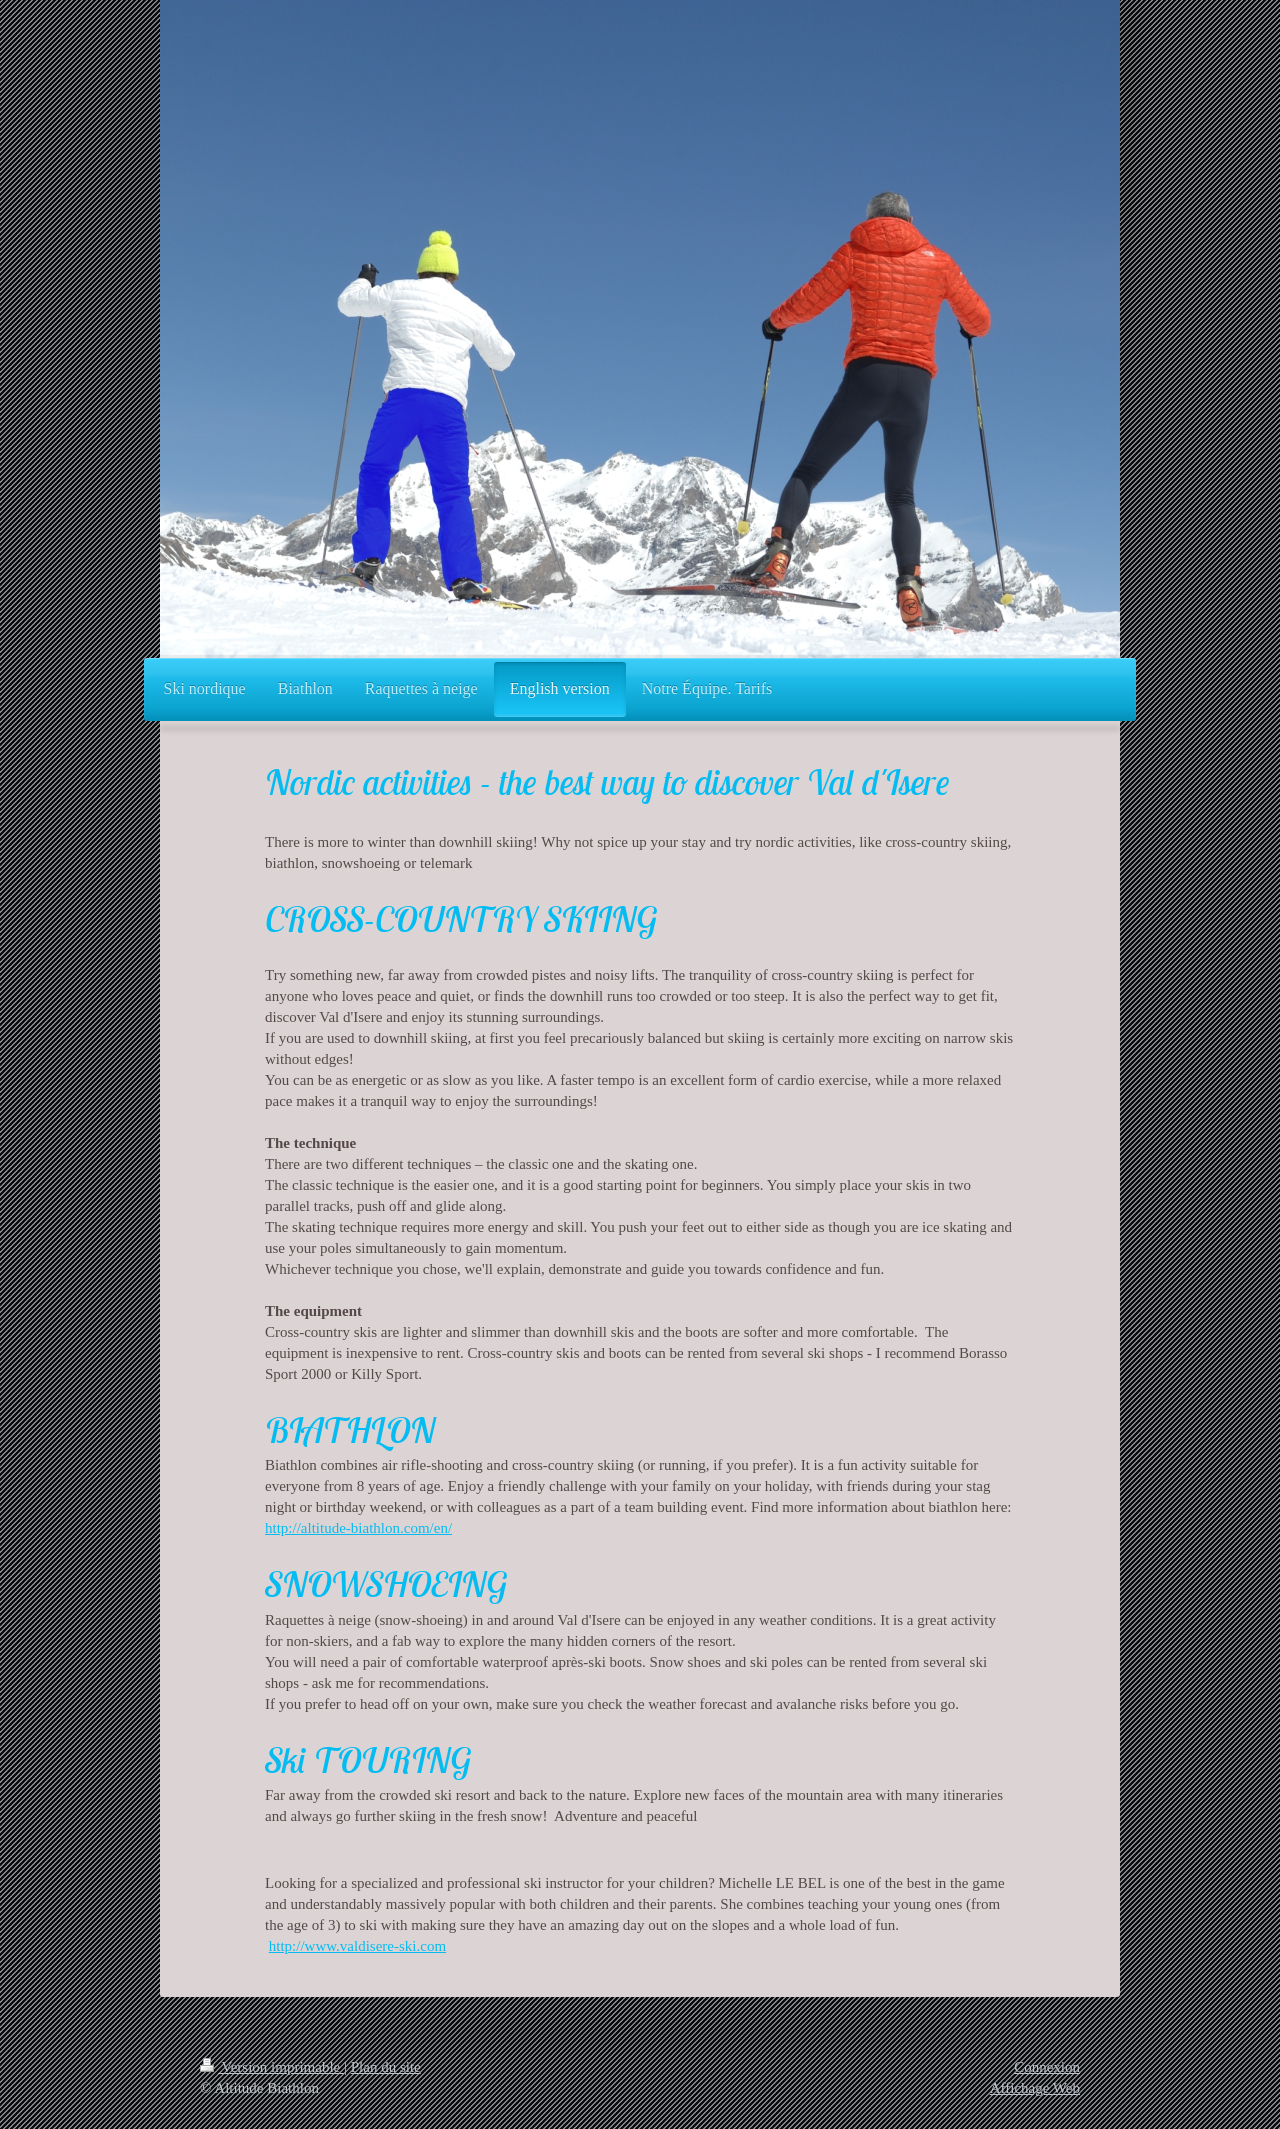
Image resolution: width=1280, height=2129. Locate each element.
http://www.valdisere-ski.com (357, 1946)
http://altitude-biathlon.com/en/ (358, 1528)
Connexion (1047, 2067)
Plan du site (386, 2067)
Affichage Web (1035, 2088)
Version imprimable (272, 2067)
